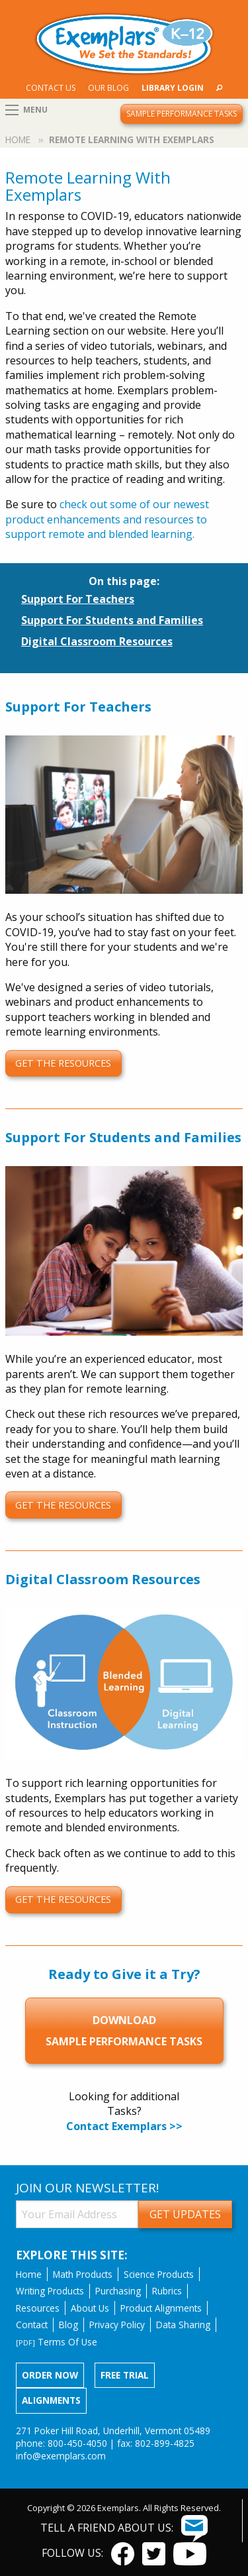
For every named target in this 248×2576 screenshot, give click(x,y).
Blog (68, 2324)
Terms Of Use (56, 2341)
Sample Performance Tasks (181, 113)
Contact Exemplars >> (124, 2126)
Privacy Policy (117, 2324)
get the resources (63, 1063)
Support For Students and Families (112, 620)
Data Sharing (183, 2324)
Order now (50, 2375)
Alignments (51, 2400)
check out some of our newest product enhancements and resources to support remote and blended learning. (107, 519)
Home (17, 139)
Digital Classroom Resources (97, 641)
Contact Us (50, 87)
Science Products (159, 2274)
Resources (38, 2308)
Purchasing (118, 2290)
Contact (32, 2324)
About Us (90, 2308)
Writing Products (50, 2290)
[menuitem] (50, 88)
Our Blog (108, 87)
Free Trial (125, 2375)
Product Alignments (161, 2308)
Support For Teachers (77, 599)
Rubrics (167, 2290)
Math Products (82, 2274)
